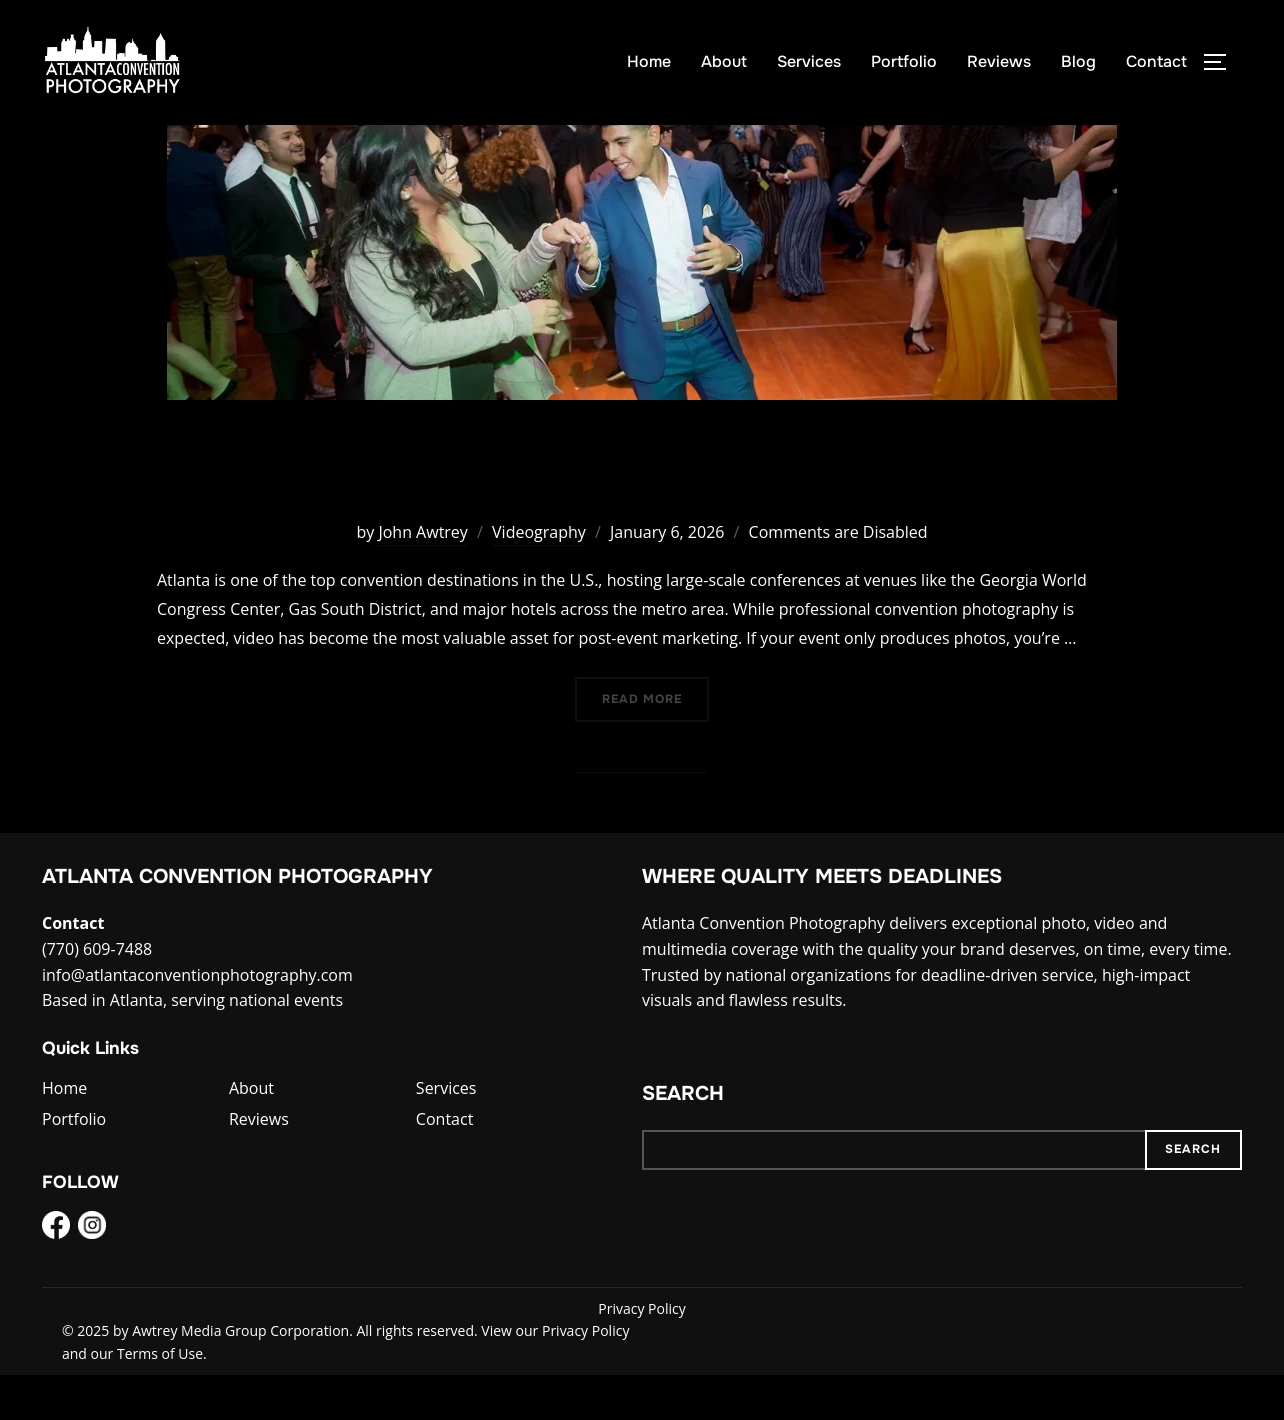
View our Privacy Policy (555, 1375)
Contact (1156, 61)
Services (809, 61)
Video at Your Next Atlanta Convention (641, 513)
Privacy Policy (641, 1353)
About (724, 61)
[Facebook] (56, 1274)
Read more (655, 742)
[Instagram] (92, 1274)
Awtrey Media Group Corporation (240, 1375)
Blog (1078, 61)
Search (683, 1138)
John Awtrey (422, 576)
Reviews (999, 61)
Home (649, 61)
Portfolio (904, 61)
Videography (539, 576)
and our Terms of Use (132, 1397)
